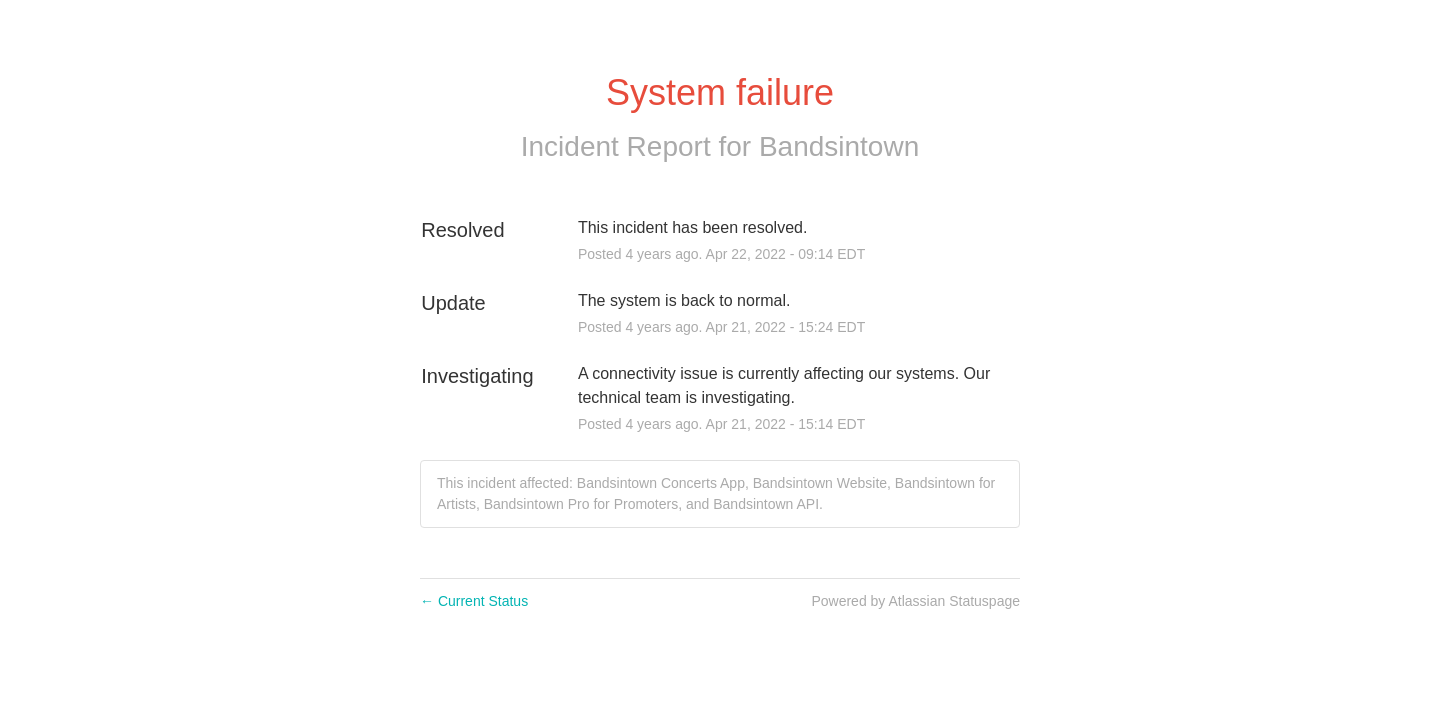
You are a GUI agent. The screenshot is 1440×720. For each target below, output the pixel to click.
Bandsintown (839, 146)
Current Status (474, 601)
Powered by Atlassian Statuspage (915, 601)
